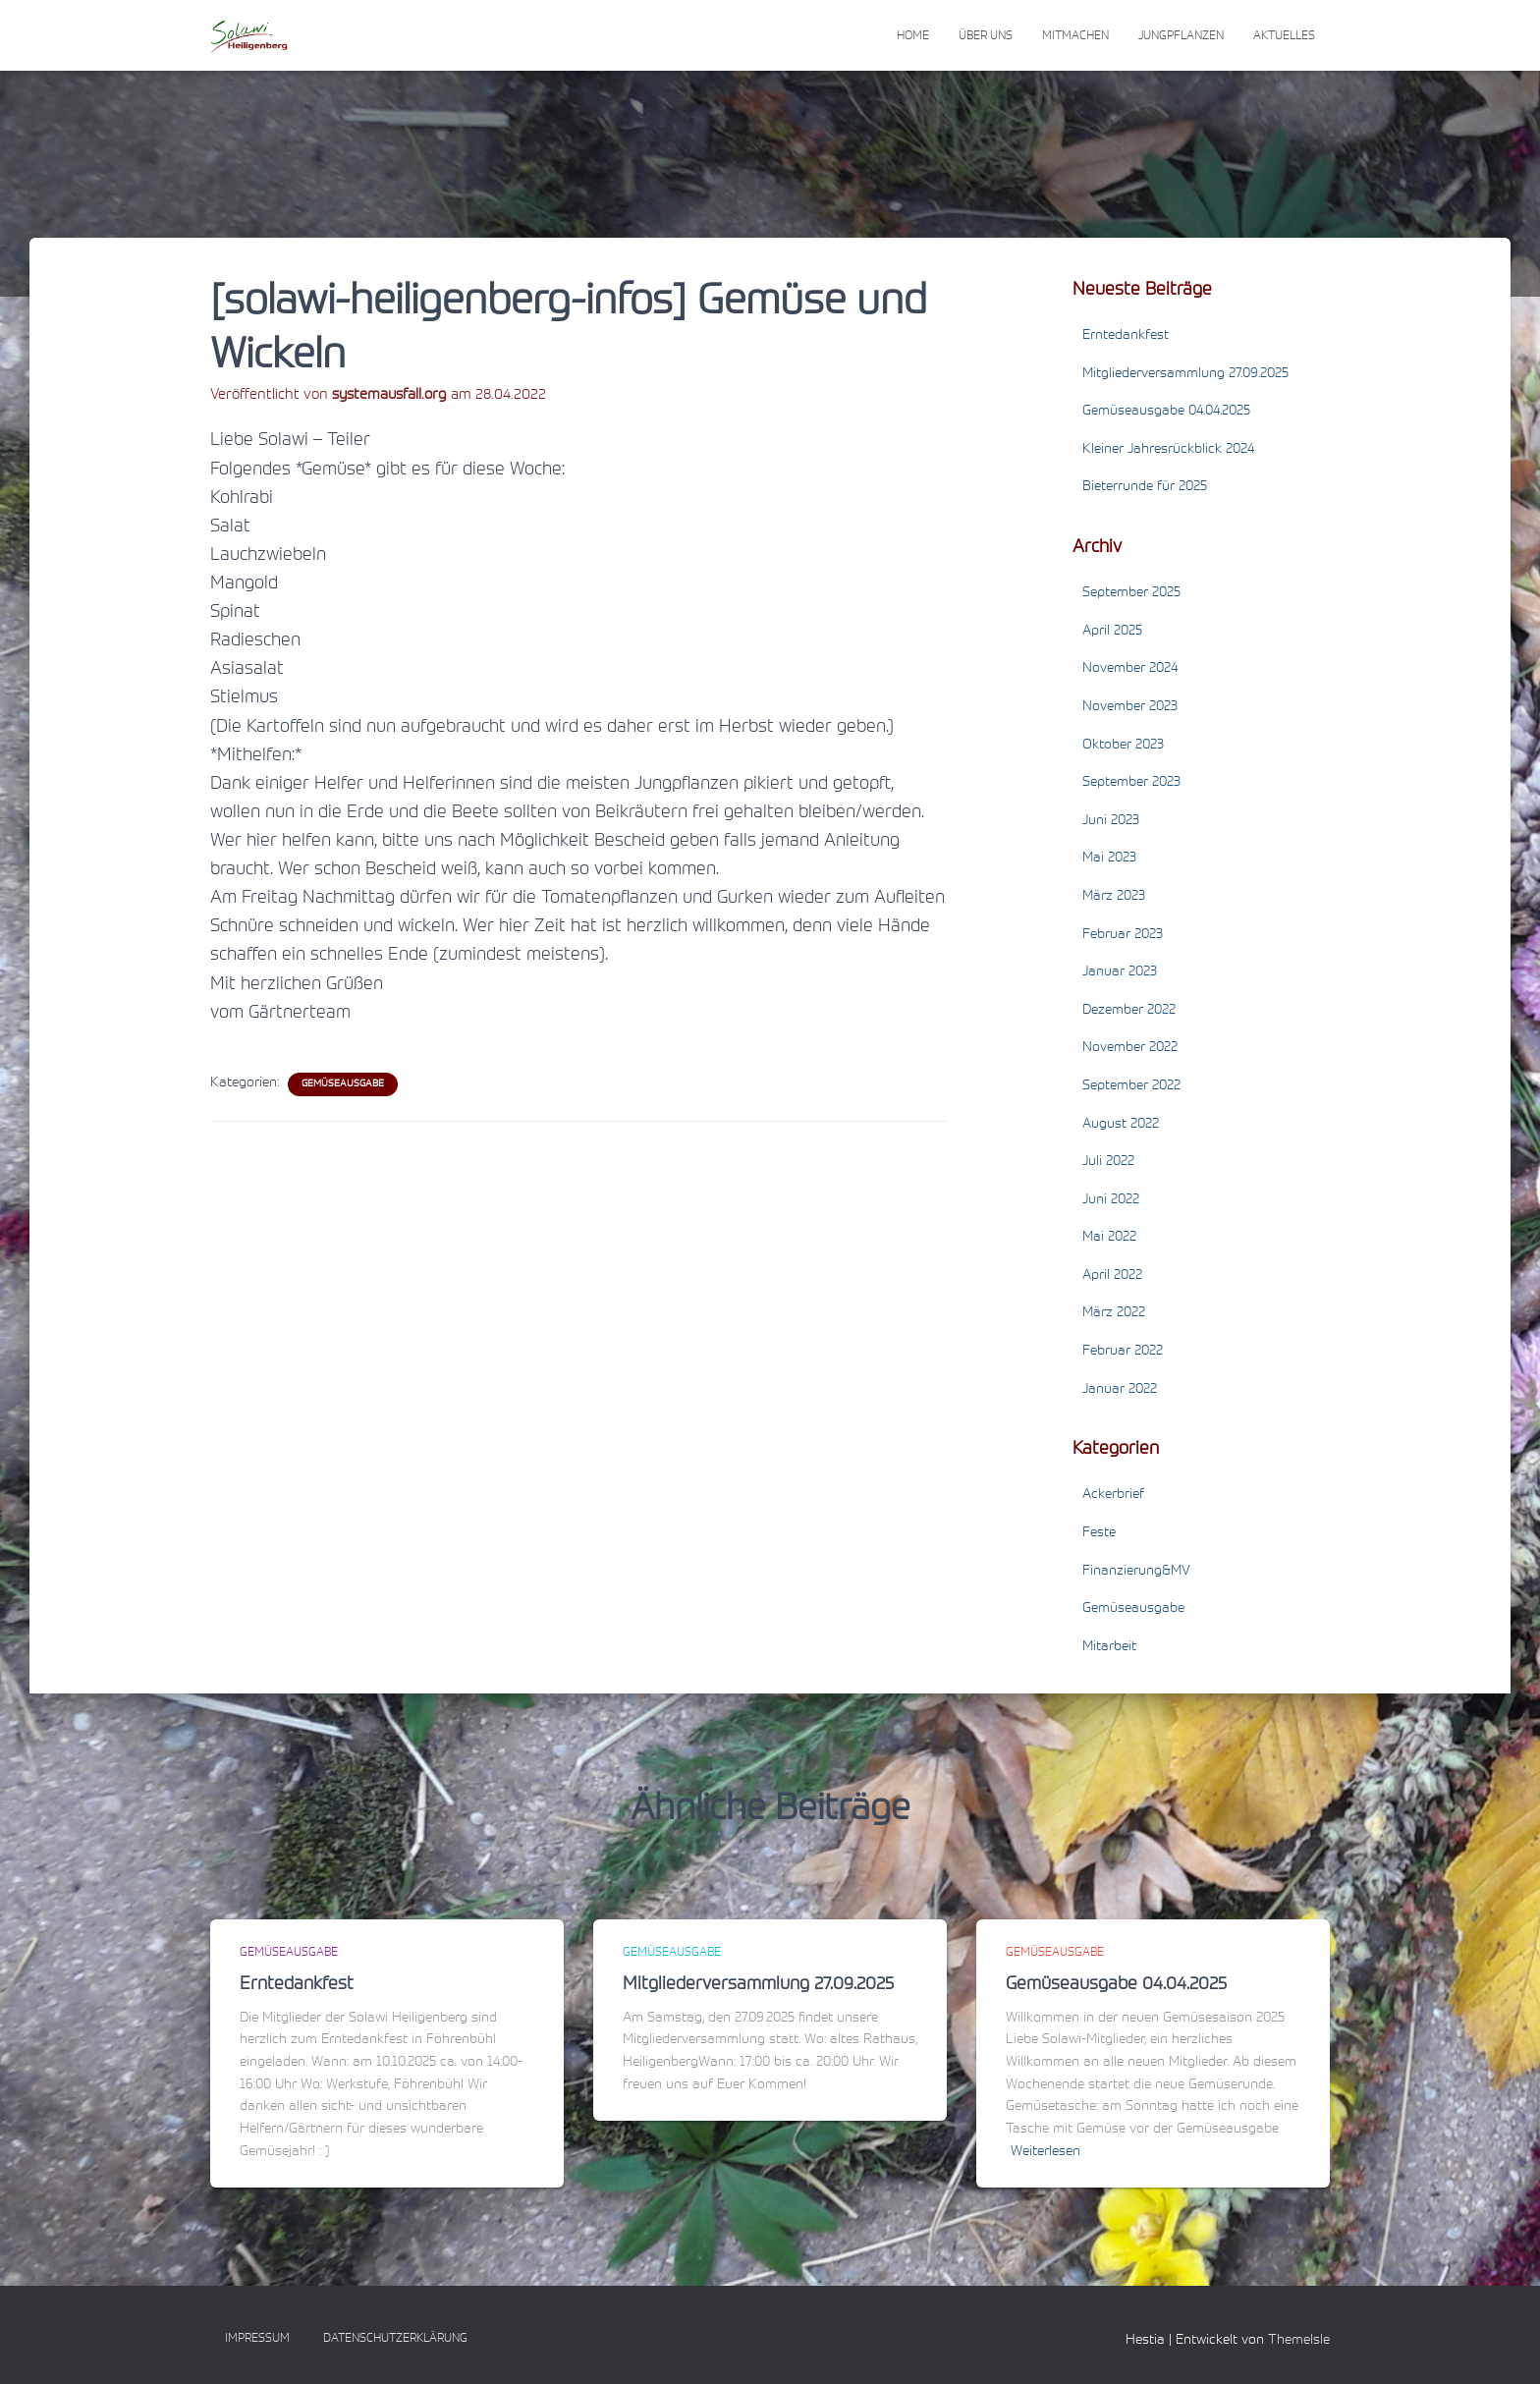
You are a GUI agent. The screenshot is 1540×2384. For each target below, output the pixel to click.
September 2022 (1131, 1086)
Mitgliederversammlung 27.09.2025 (1185, 374)
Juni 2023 (1110, 821)
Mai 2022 (1109, 1238)
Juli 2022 (1108, 1162)
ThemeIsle (1299, 2341)
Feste (1099, 1533)
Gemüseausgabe (343, 1084)
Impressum (257, 2339)
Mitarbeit (1109, 1647)
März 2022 (1113, 1313)
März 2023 (1113, 897)
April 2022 (1112, 1276)
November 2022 (1130, 1048)
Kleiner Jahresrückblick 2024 (1168, 450)
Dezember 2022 (1129, 1011)
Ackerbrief (1113, 1495)
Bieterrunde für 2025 (1144, 487)
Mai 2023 (1109, 858)
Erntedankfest (1125, 336)
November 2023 (1130, 707)
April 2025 (1112, 631)
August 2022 (1120, 1125)
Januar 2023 (1119, 972)
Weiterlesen (1045, 2152)
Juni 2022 (1110, 1200)
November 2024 (1130, 669)
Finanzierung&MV (1136, 1572)
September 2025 (1131, 593)
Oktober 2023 (1123, 745)
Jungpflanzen (1181, 36)
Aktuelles (1284, 36)
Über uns (986, 36)
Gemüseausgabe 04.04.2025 (1166, 411)
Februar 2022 (1122, 1351)
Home (913, 36)
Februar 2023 (1122, 935)
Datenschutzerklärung (395, 2339)
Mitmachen (1075, 36)
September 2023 (1131, 783)
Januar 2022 (1119, 1390)
